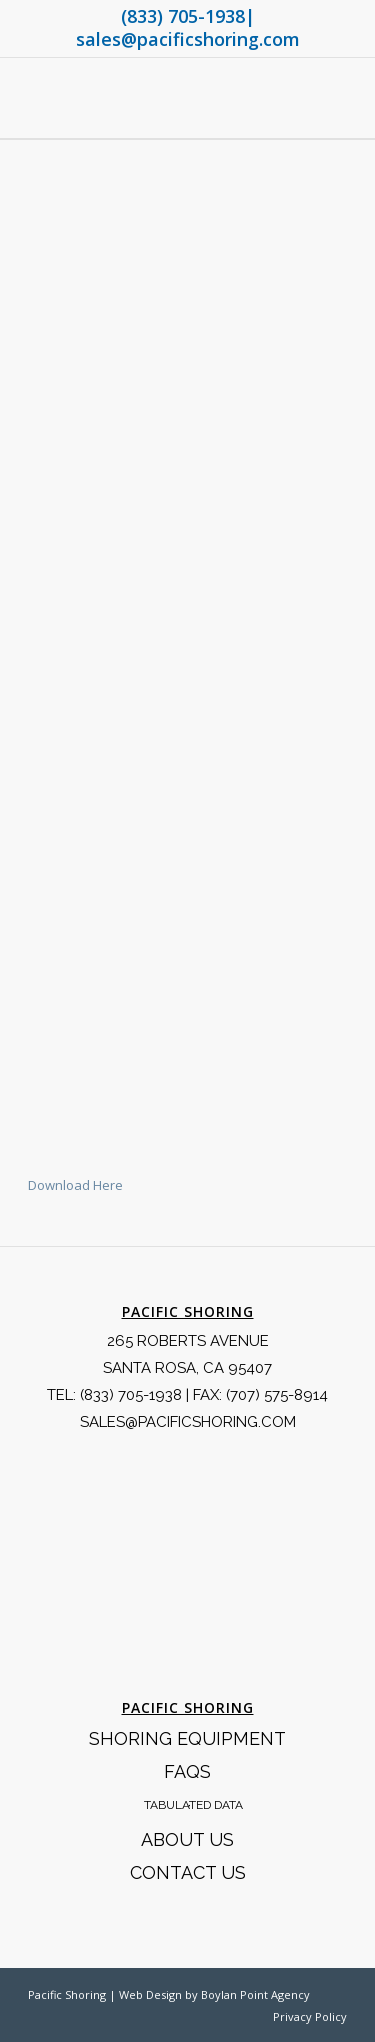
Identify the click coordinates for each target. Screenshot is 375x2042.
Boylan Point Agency (255, 1994)
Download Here (75, 1185)
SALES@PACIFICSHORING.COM (188, 1422)
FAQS (187, 1771)
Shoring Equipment (187, 1738)
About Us (187, 1839)
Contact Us (188, 1872)
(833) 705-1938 (183, 16)
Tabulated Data (193, 1805)
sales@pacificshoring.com (188, 39)
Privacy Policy (310, 2016)
